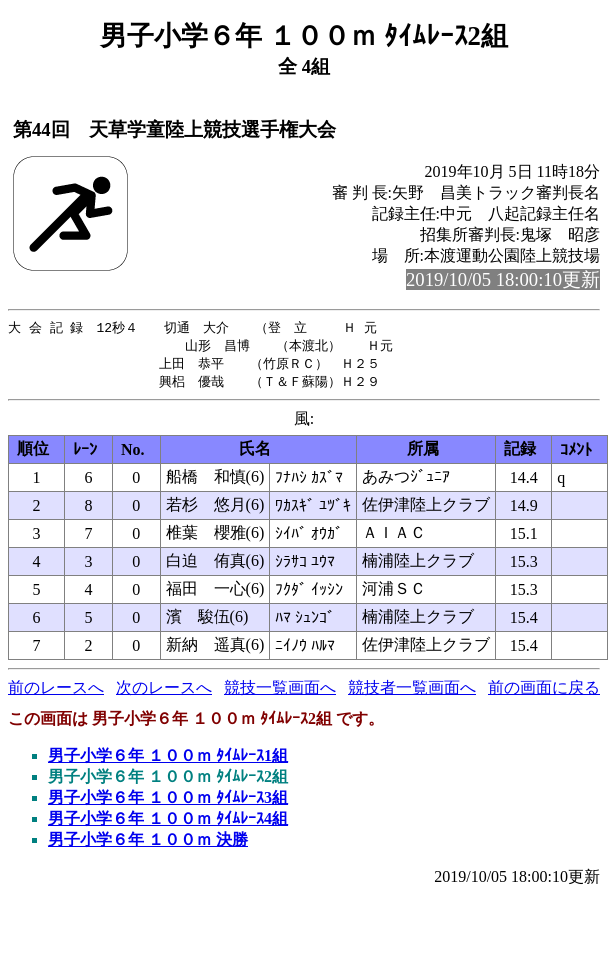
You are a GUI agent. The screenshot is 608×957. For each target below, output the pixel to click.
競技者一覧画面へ (412, 691)
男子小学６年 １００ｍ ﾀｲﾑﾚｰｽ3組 (168, 801)
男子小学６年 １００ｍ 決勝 (148, 843)
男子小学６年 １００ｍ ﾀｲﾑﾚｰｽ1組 (168, 759)
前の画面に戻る (544, 691)
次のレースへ (164, 691)
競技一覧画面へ (280, 691)
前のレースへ (56, 691)
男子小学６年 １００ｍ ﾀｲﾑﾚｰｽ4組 (168, 822)
